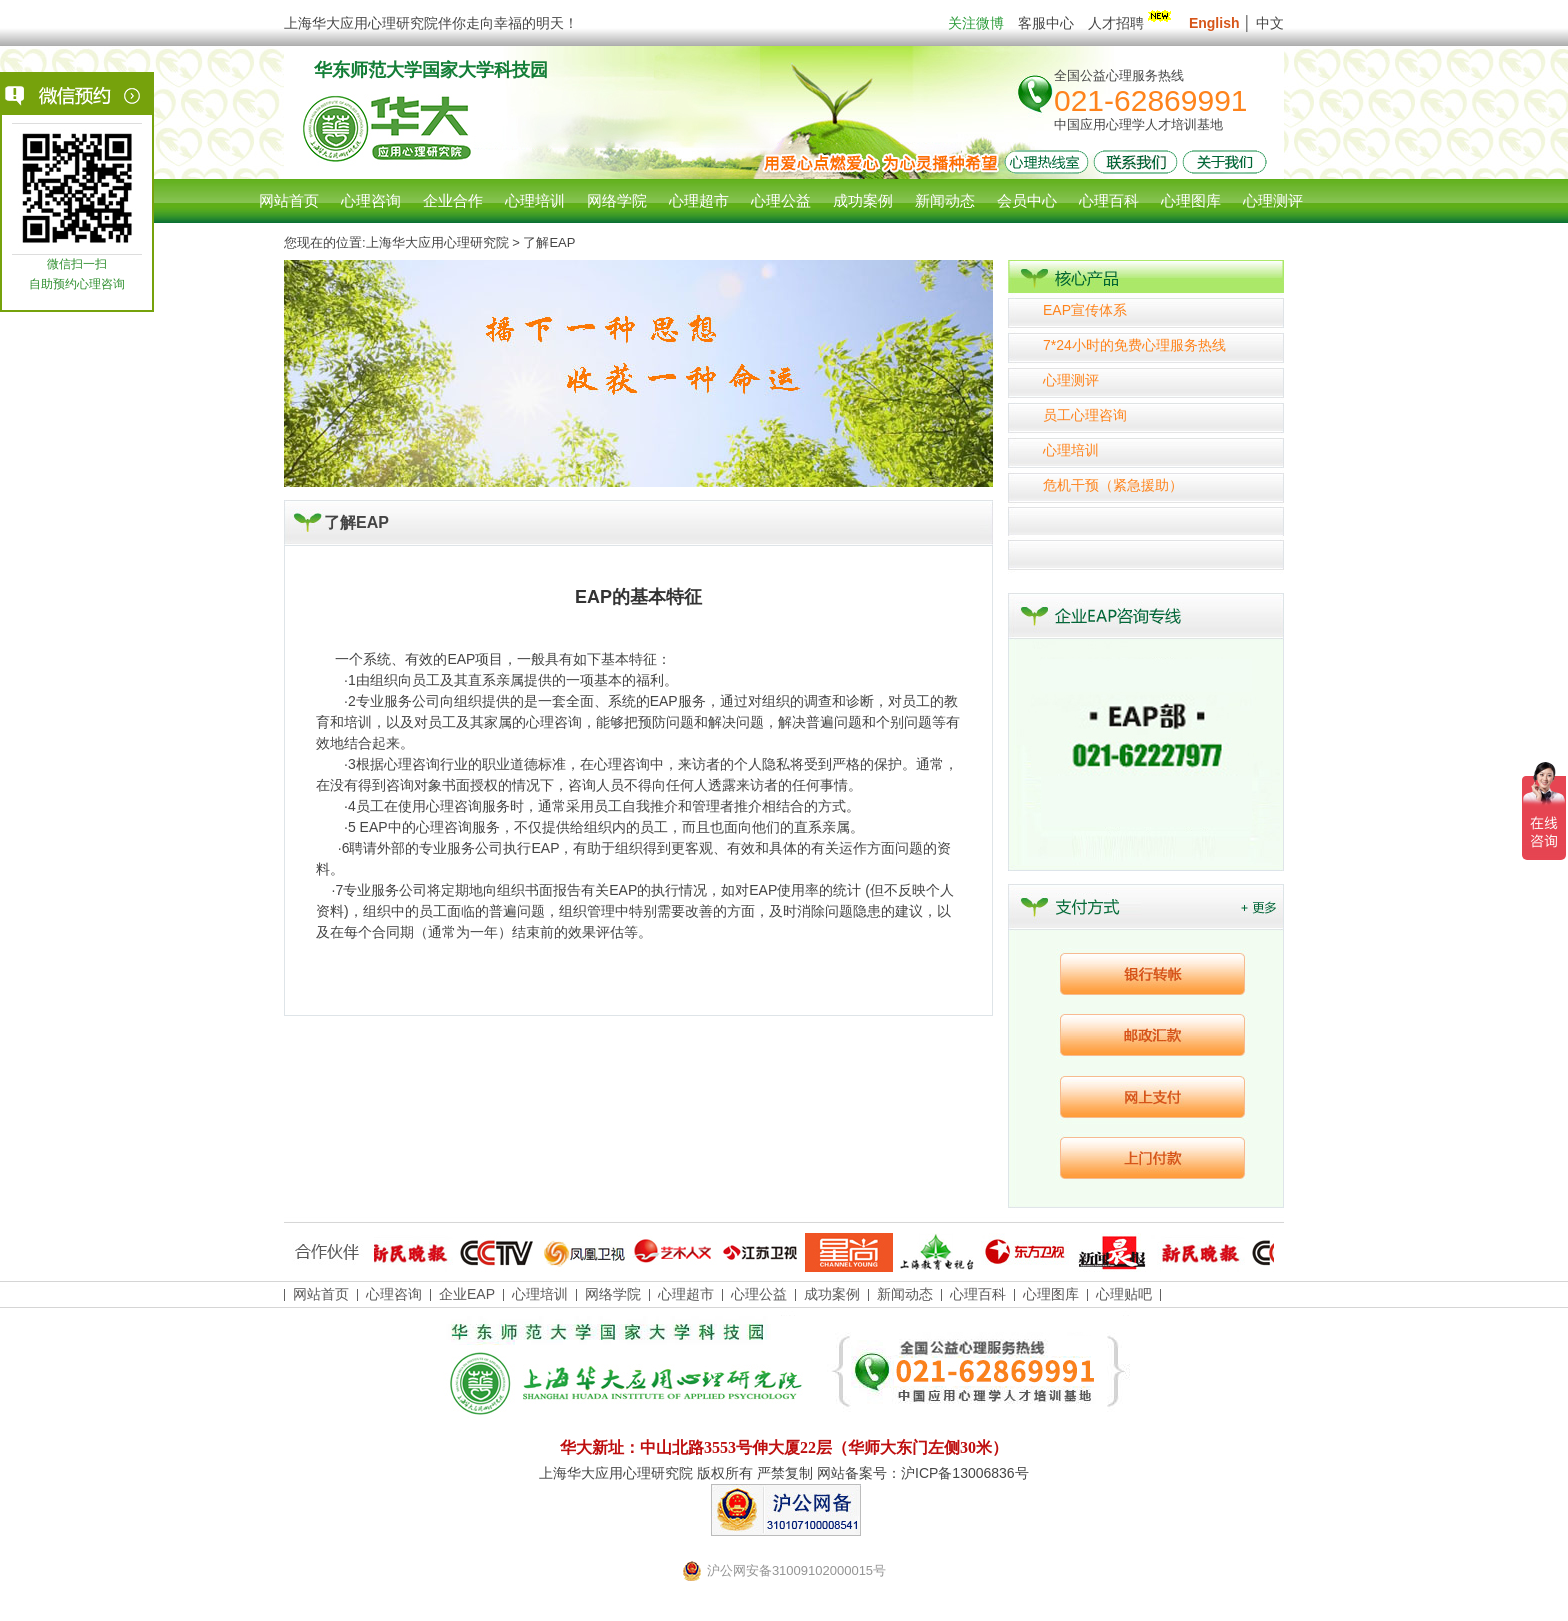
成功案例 (832, 1294)
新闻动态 (905, 1294)
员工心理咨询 (1085, 415)
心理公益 (759, 1294)
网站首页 (289, 200)
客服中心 (1046, 23)
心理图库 (1051, 1294)
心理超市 (686, 1294)
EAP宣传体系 (1085, 310)
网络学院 (613, 1294)
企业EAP (467, 1294)
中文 (1270, 23)
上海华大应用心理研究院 (437, 242)
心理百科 (978, 1294)
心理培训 (1071, 450)
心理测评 (1071, 380)
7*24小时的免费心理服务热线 (1134, 345)
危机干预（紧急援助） (1113, 485)
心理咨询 (371, 200)
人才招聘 (1131, 23)
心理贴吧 (1124, 1294)
